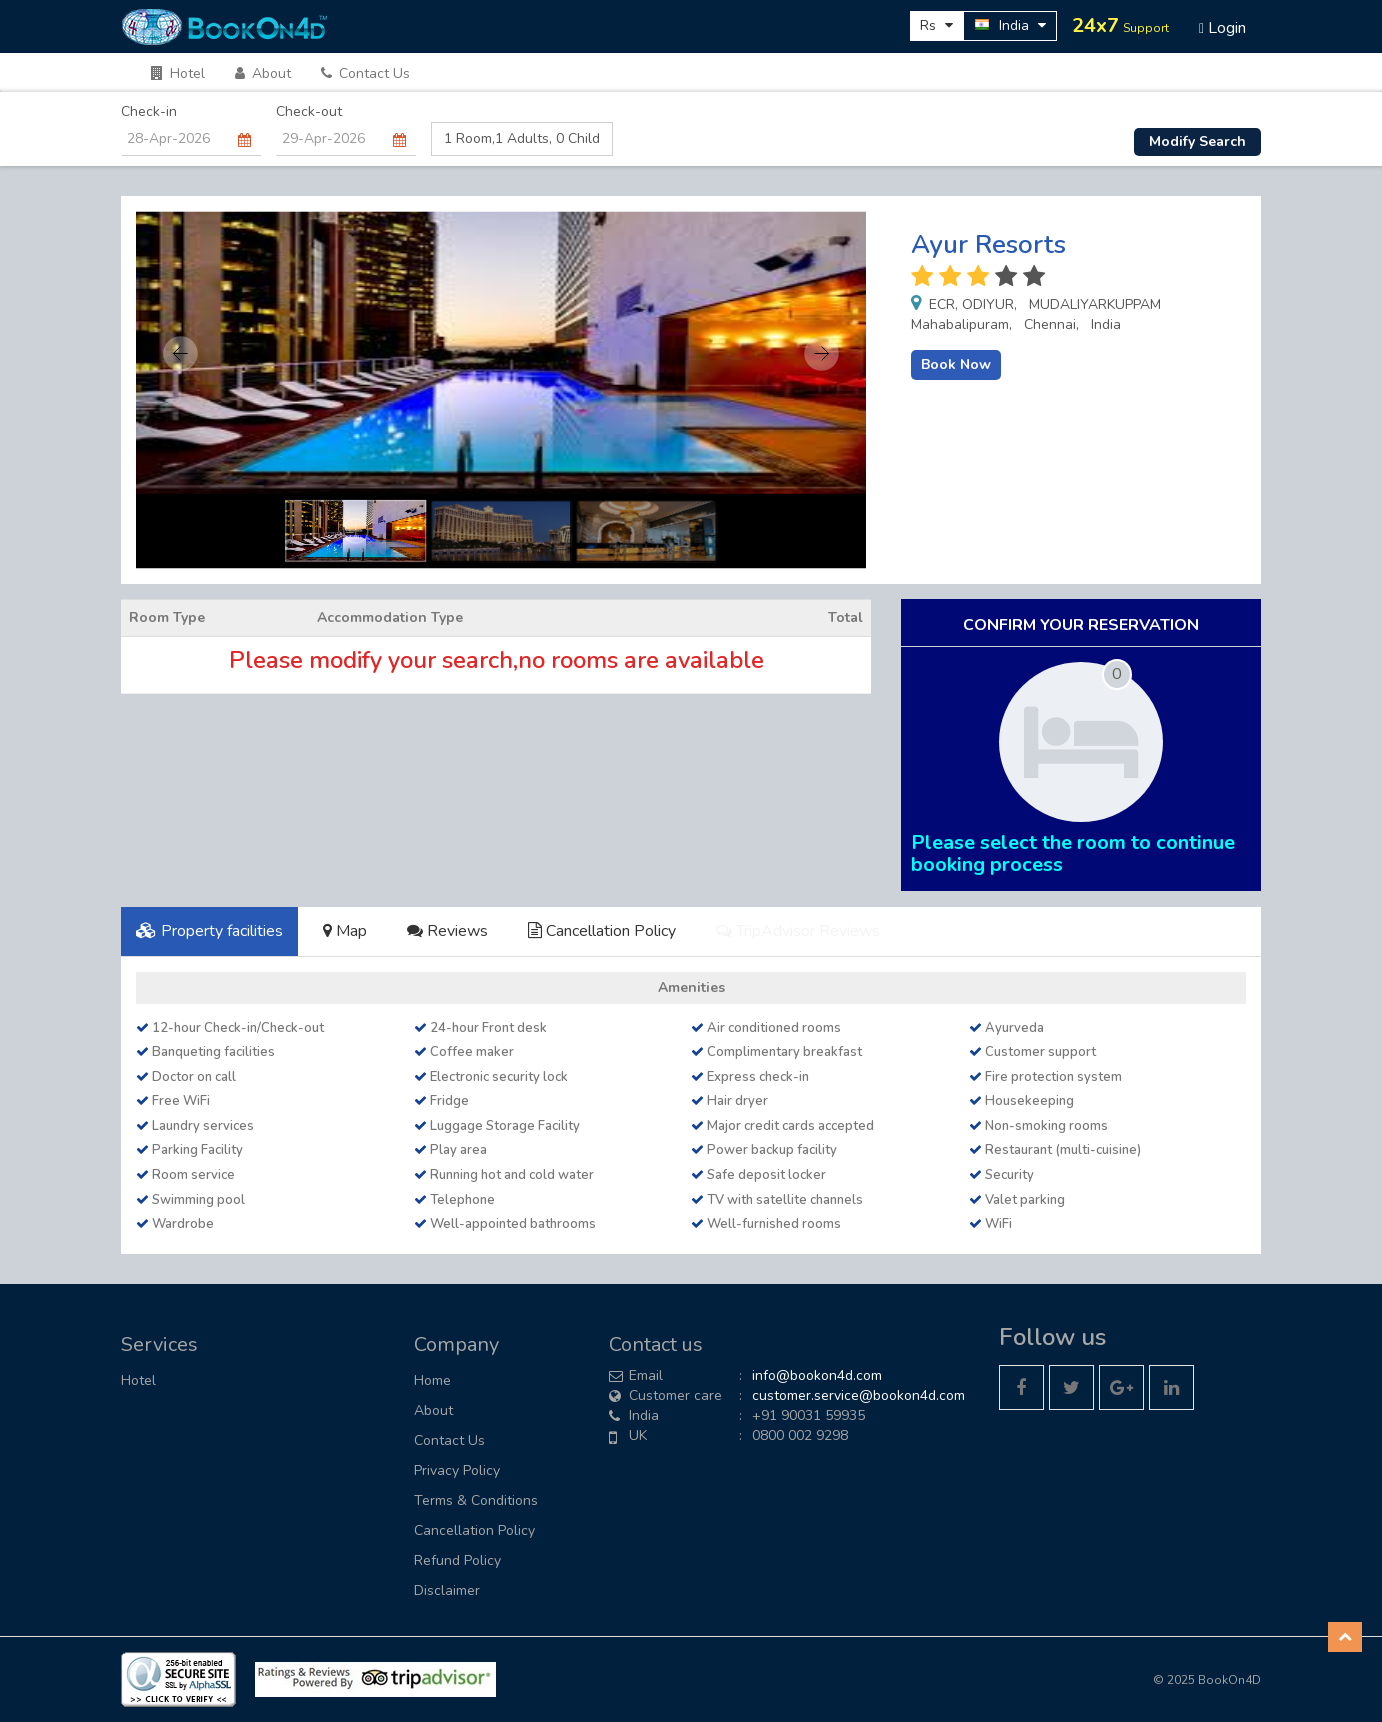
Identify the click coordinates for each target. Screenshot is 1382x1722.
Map (345, 931)
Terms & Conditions (476, 1500)
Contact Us (365, 73)
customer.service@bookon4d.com (858, 1395)
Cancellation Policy (602, 931)
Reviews (447, 931)
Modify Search (1197, 141)
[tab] (209, 931)
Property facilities (209, 931)
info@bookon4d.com (817, 1375)
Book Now (956, 364)
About (263, 73)
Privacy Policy (457, 1470)
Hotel (178, 73)
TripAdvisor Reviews (798, 931)
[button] (1345, 1637)
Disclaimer (447, 1590)
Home (432, 1380)
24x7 (1120, 25)
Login (1222, 28)
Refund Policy (457, 1560)
